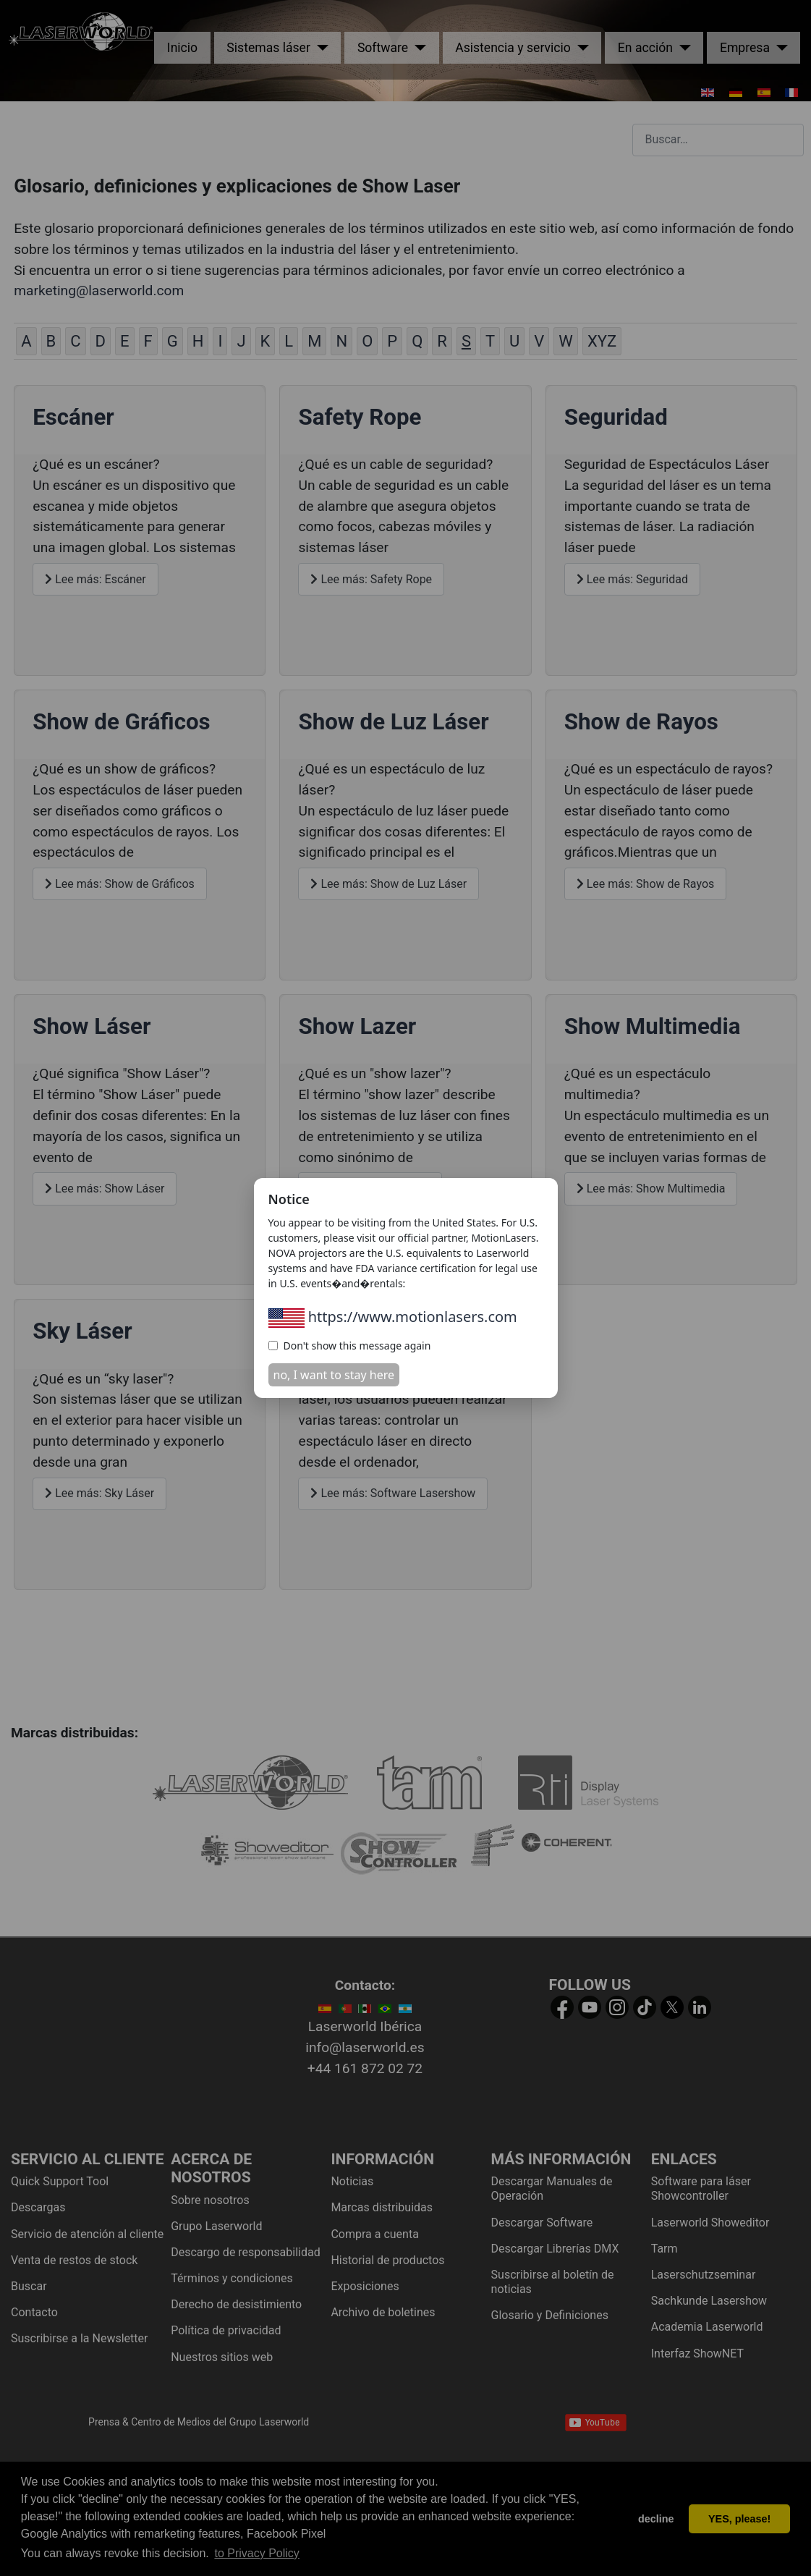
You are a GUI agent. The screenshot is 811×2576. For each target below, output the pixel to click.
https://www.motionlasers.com (392, 1316)
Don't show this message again (349, 1345)
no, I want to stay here (334, 1375)
